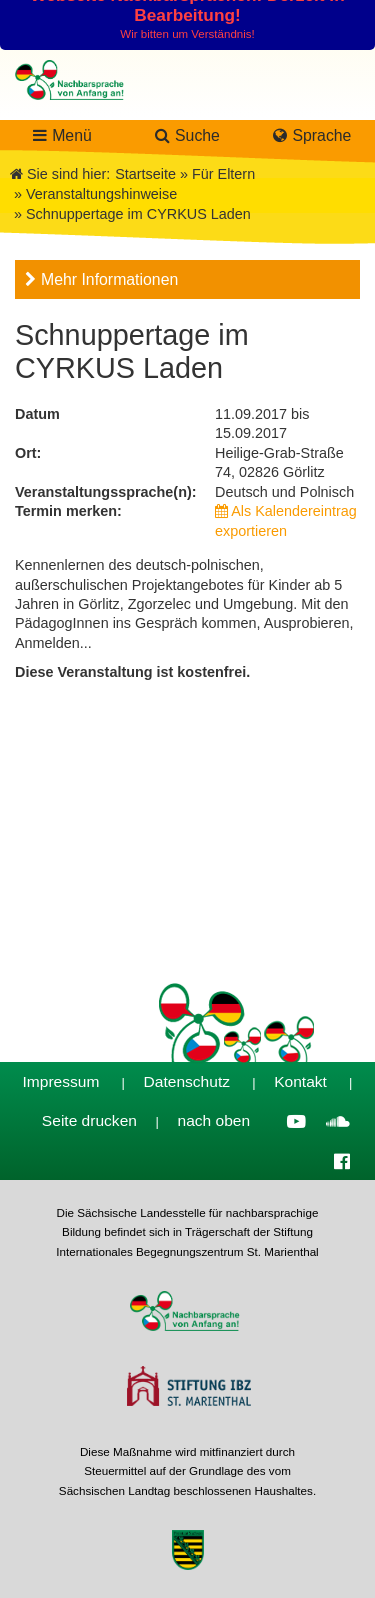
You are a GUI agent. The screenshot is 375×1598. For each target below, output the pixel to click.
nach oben (214, 1120)
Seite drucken (89, 1120)
